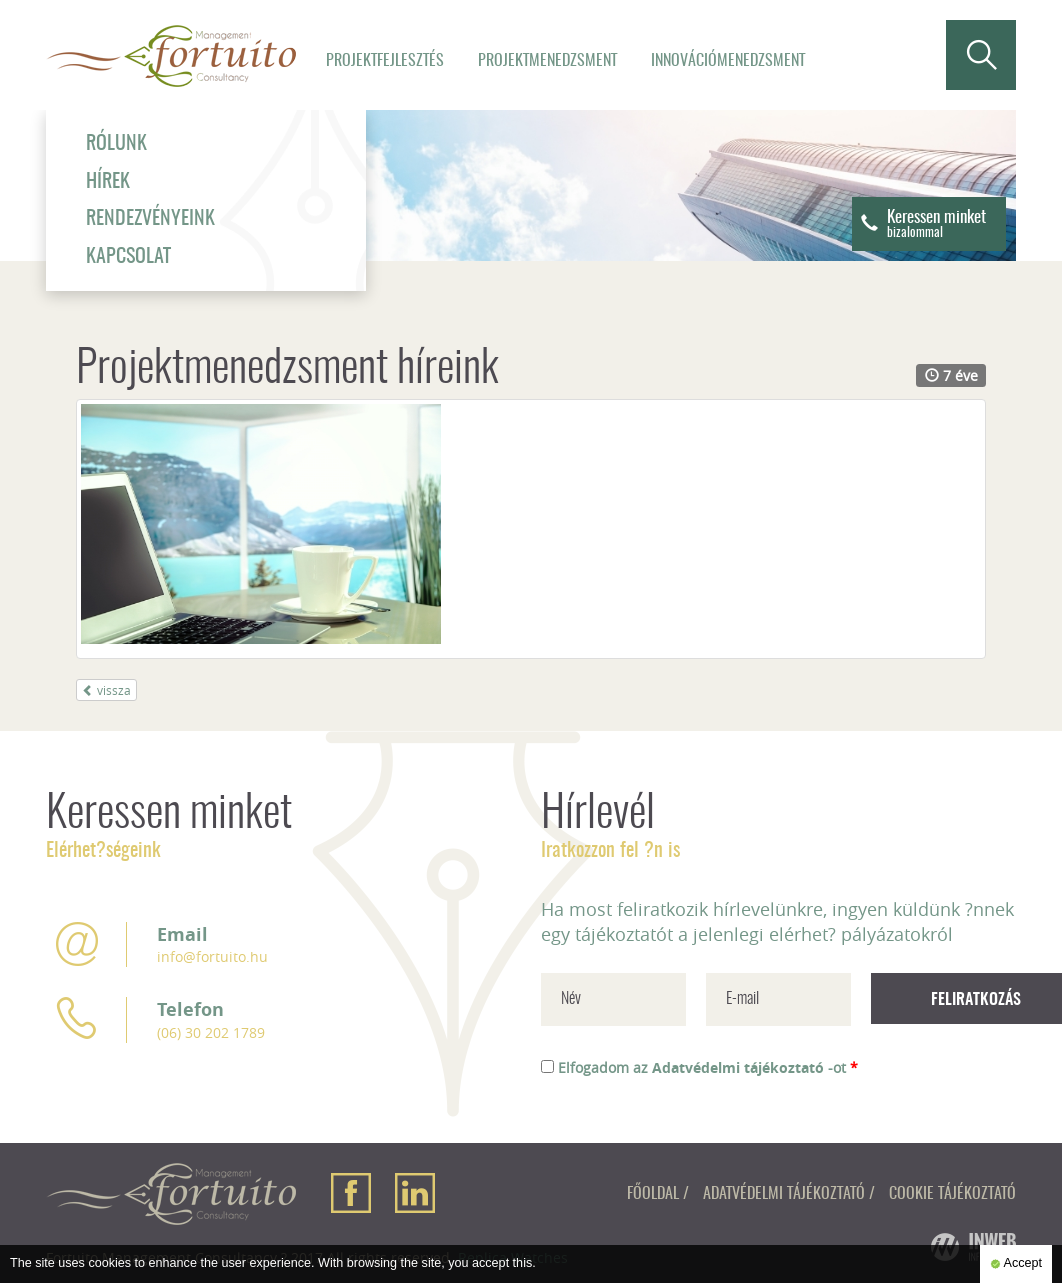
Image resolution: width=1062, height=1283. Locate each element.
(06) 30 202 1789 (211, 1032)
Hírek (108, 182)
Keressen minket (936, 224)
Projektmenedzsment (547, 61)
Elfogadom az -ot (708, 1067)
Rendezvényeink (150, 219)
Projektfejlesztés (385, 61)
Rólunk (116, 144)
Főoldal (653, 1194)
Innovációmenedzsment (728, 61)
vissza (106, 690)
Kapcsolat (128, 257)
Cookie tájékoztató (952, 1194)
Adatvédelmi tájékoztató (738, 1067)
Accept (1016, 1264)
